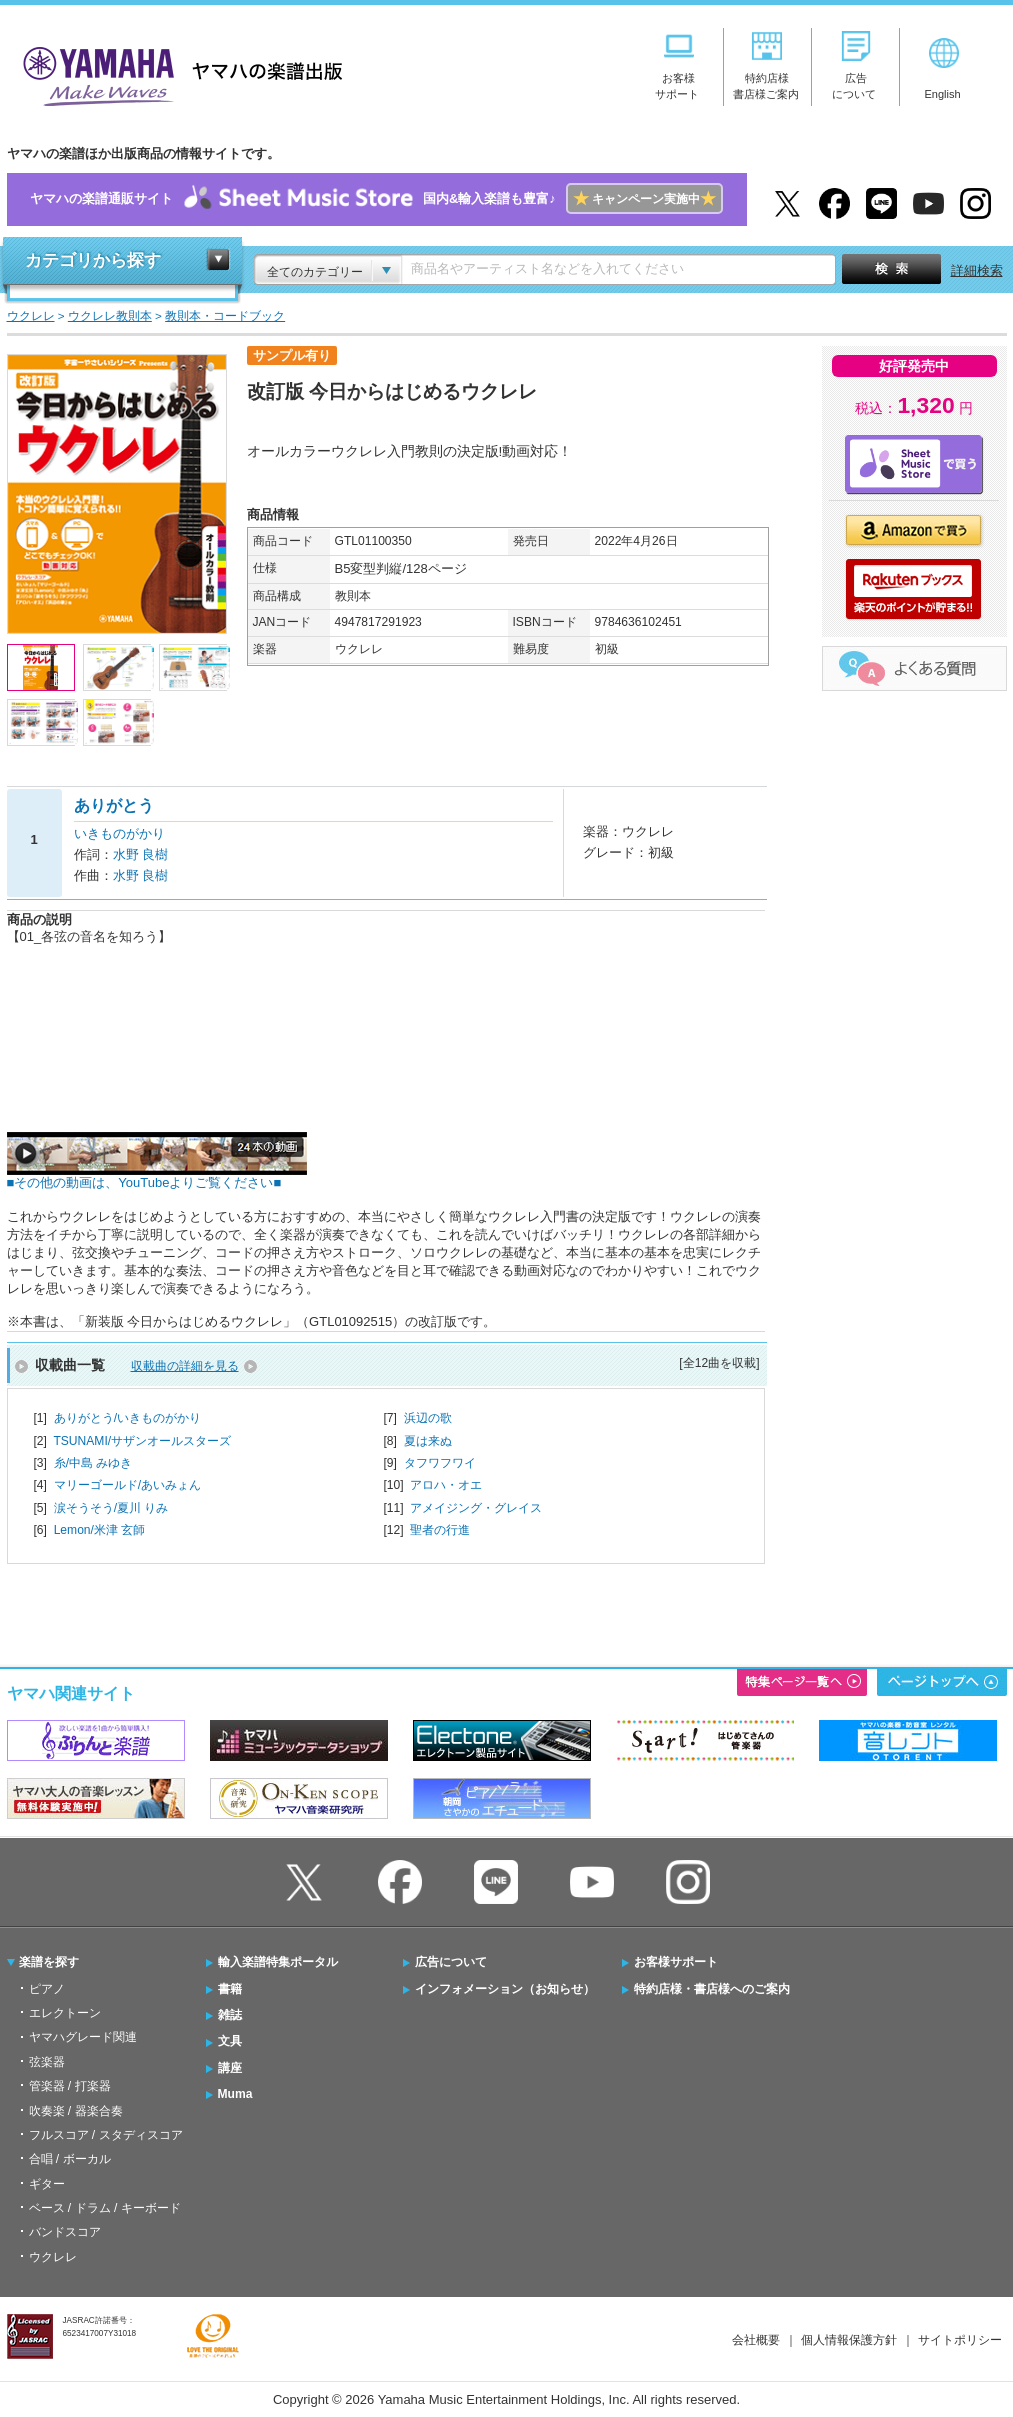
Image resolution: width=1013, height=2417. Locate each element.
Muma (235, 2094)
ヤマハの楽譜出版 (177, 73)
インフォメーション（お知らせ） (505, 1989)
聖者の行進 (440, 1530)
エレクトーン (65, 2013)
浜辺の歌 (428, 1418)
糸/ (93, 1463)
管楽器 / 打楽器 (70, 2086)
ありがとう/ (127, 1418)
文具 (230, 2041)
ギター (47, 2184)
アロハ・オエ (446, 1485)
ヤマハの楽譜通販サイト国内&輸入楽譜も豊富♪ (376, 199)
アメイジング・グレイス (476, 1508)
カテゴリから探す (93, 260)
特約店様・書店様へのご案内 (712, 1989)
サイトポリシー (960, 2340)
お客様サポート (676, 1962)
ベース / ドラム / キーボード (105, 2208)
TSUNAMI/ (142, 1441)
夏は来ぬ (428, 1441)
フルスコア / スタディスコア (106, 2135)
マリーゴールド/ (127, 1485)
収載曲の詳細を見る (185, 1366)
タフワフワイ (440, 1463)
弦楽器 (47, 2062)
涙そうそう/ (111, 1508)
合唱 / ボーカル (70, 2159)
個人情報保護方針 (849, 2340)
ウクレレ (53, 2257)
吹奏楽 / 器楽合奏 (76, 2111)
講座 (230, 2068)
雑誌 (230, 2015)
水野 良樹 (141, 854)
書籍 (230, 1989)
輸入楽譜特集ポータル (278, 1962)
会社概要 (756, 2340)
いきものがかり (119, 833)
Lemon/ (100, 1530)
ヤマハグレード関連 (83, 2037)
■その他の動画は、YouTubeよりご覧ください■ (157, 1176)
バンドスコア (65, 2232)
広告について (451, 1962)
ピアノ (47, 1989)
